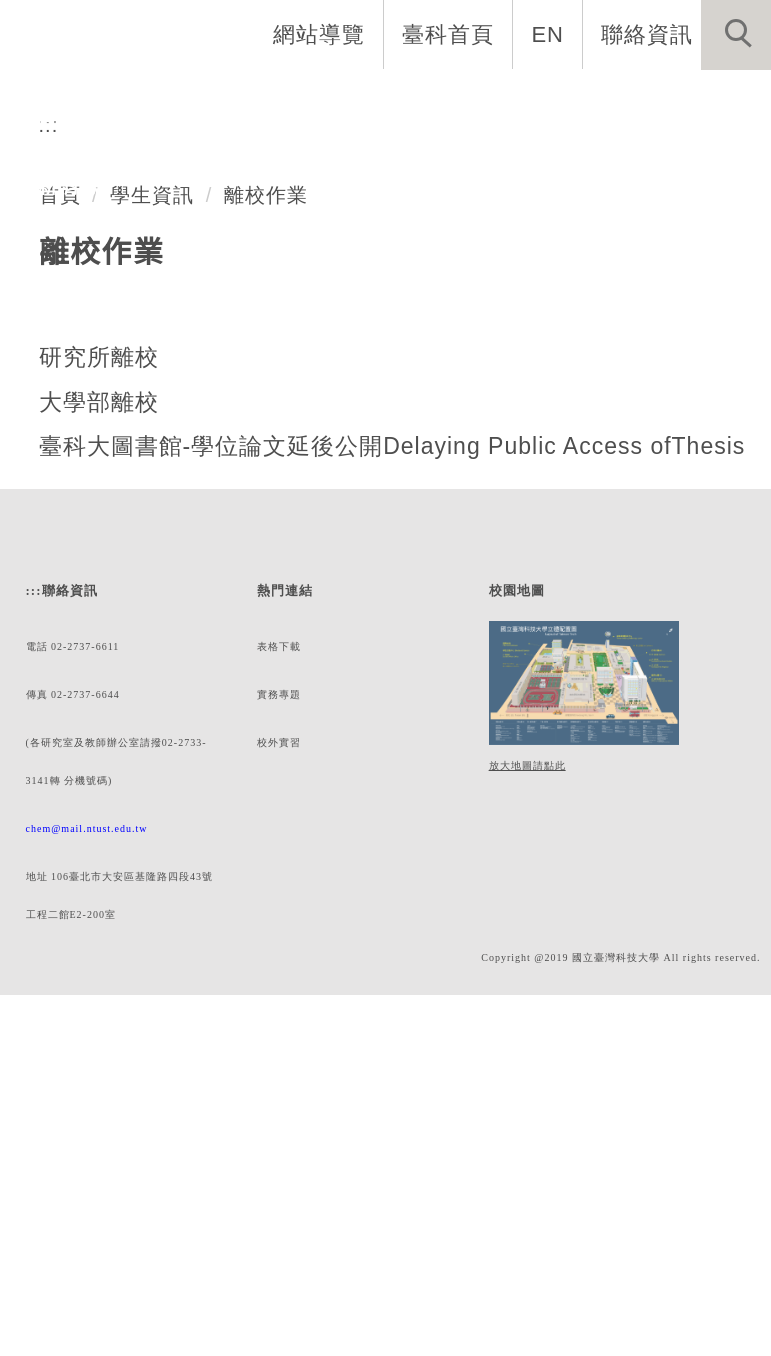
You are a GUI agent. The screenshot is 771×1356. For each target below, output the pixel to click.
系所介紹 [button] (153, 115)
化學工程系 (141, 245)
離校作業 (265, 486)
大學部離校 (99, 694)
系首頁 (47, 115)
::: (48, 416)
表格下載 (278, 993)
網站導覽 (321, 34)
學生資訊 (152, 486)
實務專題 (278, 1043)
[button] (736, 35)
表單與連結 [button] (532, 115)
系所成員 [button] (269, 115)
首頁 (60, 486)
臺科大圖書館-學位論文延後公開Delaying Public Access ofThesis (394, 738)
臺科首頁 (450, 34)
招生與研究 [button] (395, 115)
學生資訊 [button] (659, 115)
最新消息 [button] (58, 186)
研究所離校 (99, 649)
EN (548, 34)
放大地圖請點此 (524, 1112)
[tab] (395, 291)
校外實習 (278, 1093)
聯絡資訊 (647, 34)
